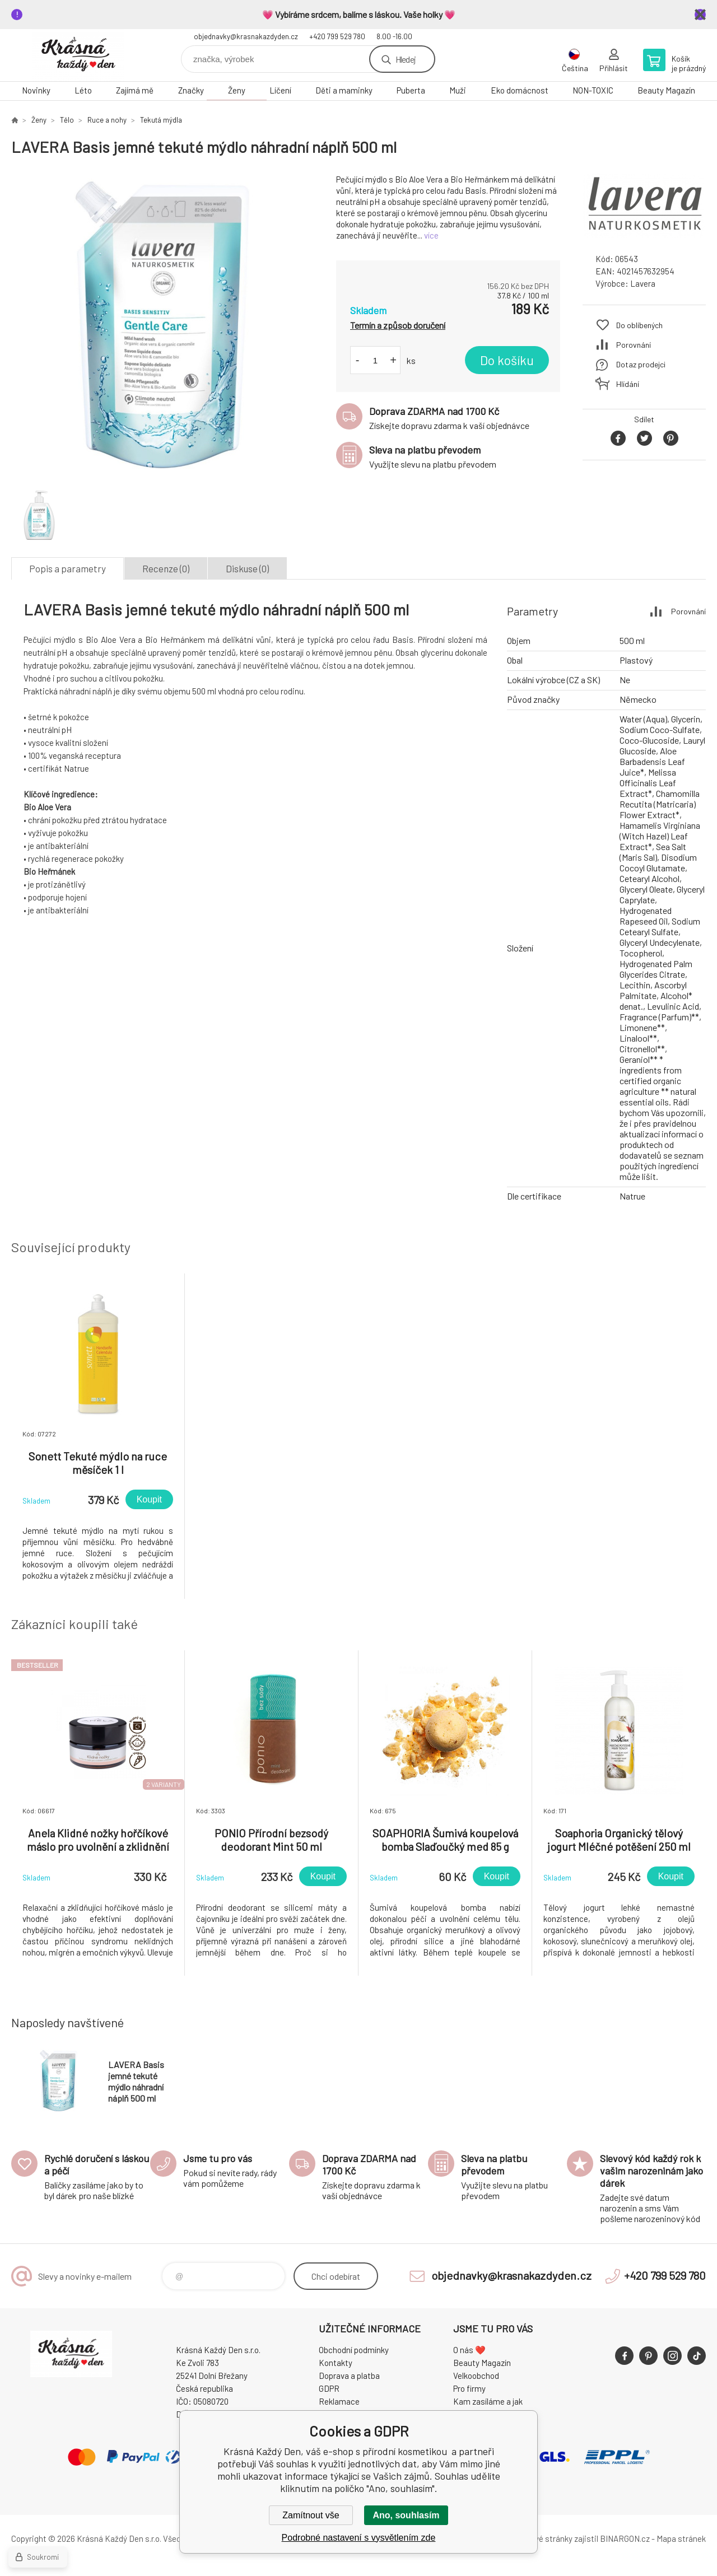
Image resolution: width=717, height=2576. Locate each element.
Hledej (405, 59)
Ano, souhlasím (406, 2515)
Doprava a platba (349, 2375)
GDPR (329, 2388)
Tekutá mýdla (161, 119)
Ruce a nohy (107, 119)
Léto (83, 90)
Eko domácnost (519, 90)
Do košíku (507, 360)
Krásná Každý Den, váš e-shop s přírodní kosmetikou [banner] (78, 55)
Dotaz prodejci (640, 364)
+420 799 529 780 (337, 36)
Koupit (149, 1499)
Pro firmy (469, 2388)
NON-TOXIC (592, 90)
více (431, 235)
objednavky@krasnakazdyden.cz (246, 36)
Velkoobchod (476, 2375)
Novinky (36, 90)
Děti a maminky (344, 90)
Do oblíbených (639, 325)
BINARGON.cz (625, 2538)
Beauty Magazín (666, 90)
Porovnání (633, 344)
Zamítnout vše (310, 2515)
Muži (457, 90)
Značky (191, 90)
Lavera (642, 283)
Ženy (236, 90)
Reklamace (339, 2401)
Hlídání (627, 384)
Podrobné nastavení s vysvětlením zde (359, 2537)
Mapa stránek (681, 2538)
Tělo (67, 119)
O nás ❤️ (469, 2350)
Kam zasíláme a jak (488, 2401)
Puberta (411, 90)
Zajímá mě (134, 90)
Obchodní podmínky (354, 2350)
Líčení (280, 90)
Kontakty (335, 2363)
